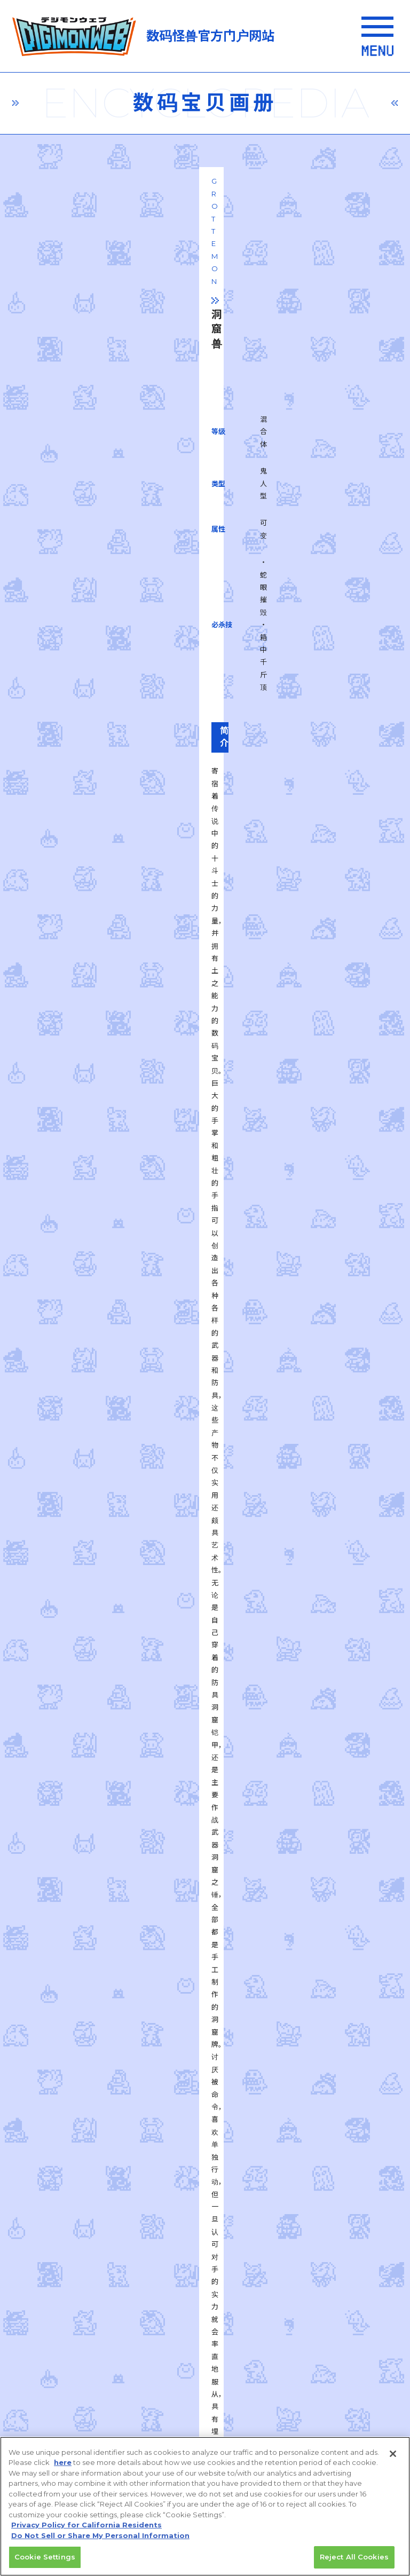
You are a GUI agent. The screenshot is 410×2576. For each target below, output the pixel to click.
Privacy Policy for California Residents (86, 2526)
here (63, 2463)
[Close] (393, 2454)
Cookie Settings (44, 2558)
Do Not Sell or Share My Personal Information (102, 2429)
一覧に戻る (205, 1689)
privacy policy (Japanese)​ (103, 2209)
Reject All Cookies (354, 2558)
